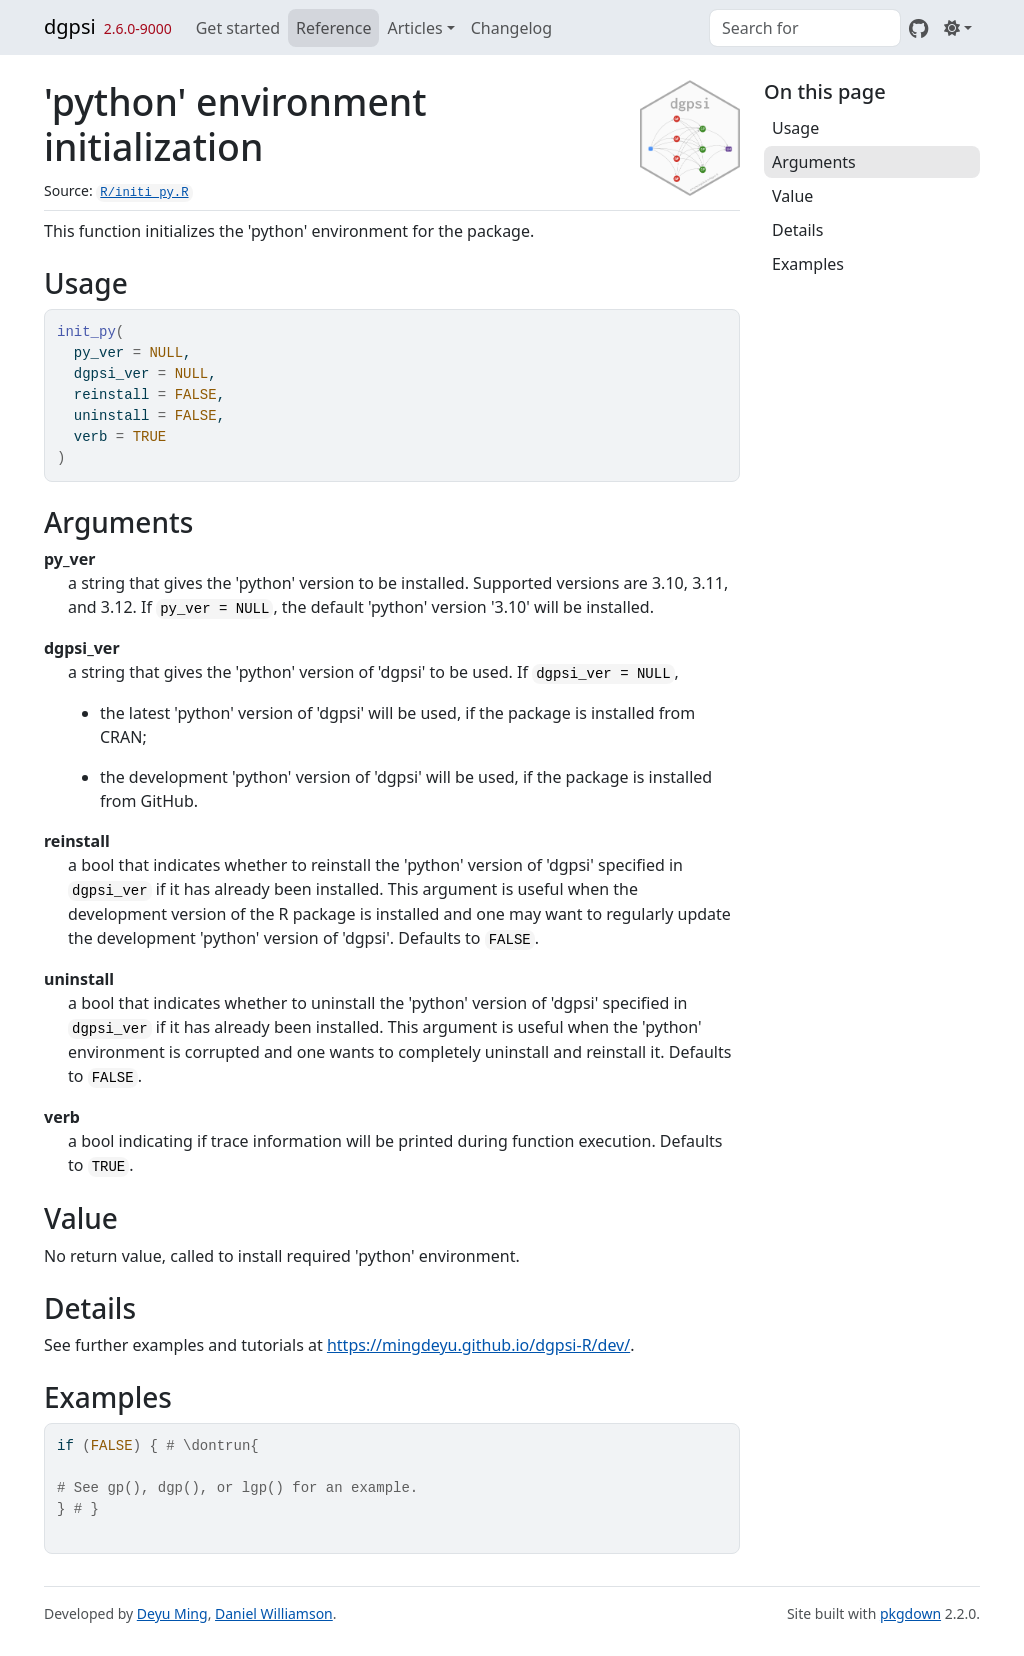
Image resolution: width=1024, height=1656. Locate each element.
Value (792, 196)
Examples (808, 264)
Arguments (814, 162)
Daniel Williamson (274, 1613)
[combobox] (805, 28)
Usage (795, 128)
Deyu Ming (172, 1613)
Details (797, 230)
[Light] (958, 28)
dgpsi (70, 26)
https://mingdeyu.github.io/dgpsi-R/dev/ (478, 1345)
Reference (333, 28)
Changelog (511, 28)
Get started (238, 28)
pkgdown (910, 1613)
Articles (414, 28)
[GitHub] (918, 28)
